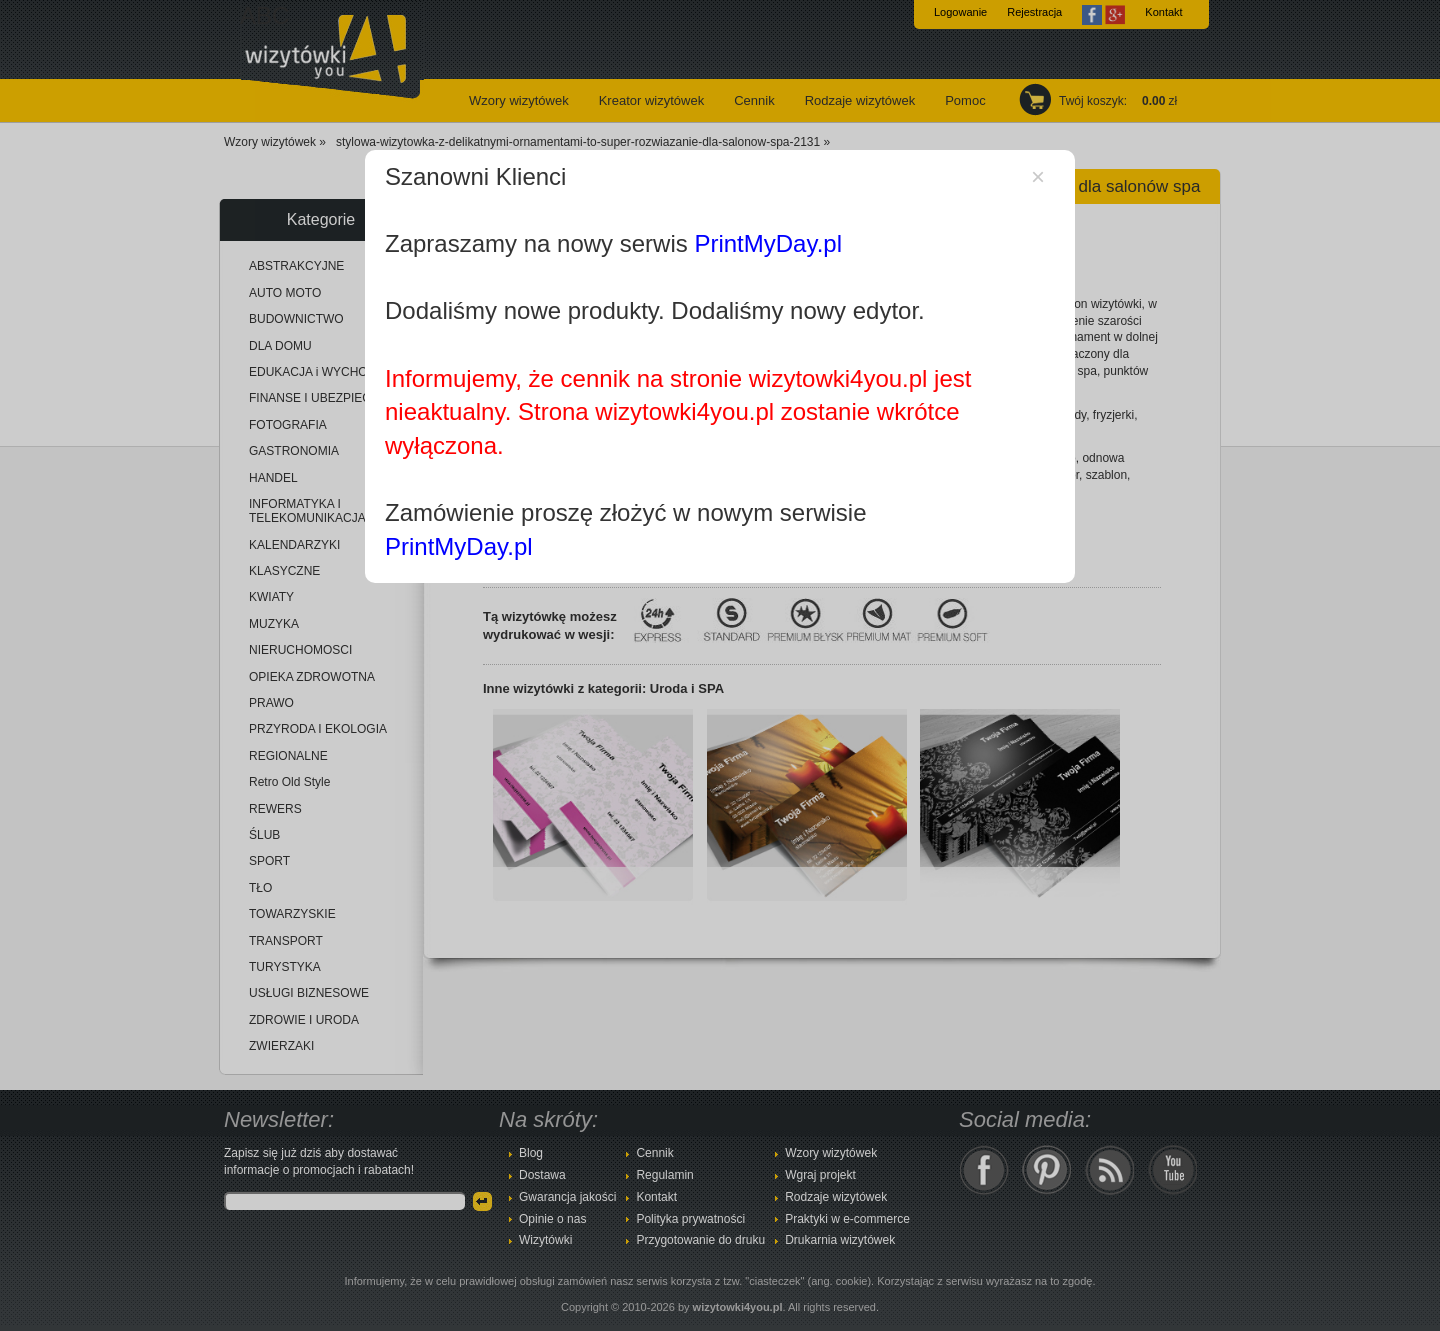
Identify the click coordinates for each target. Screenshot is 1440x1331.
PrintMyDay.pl (768, 243)
